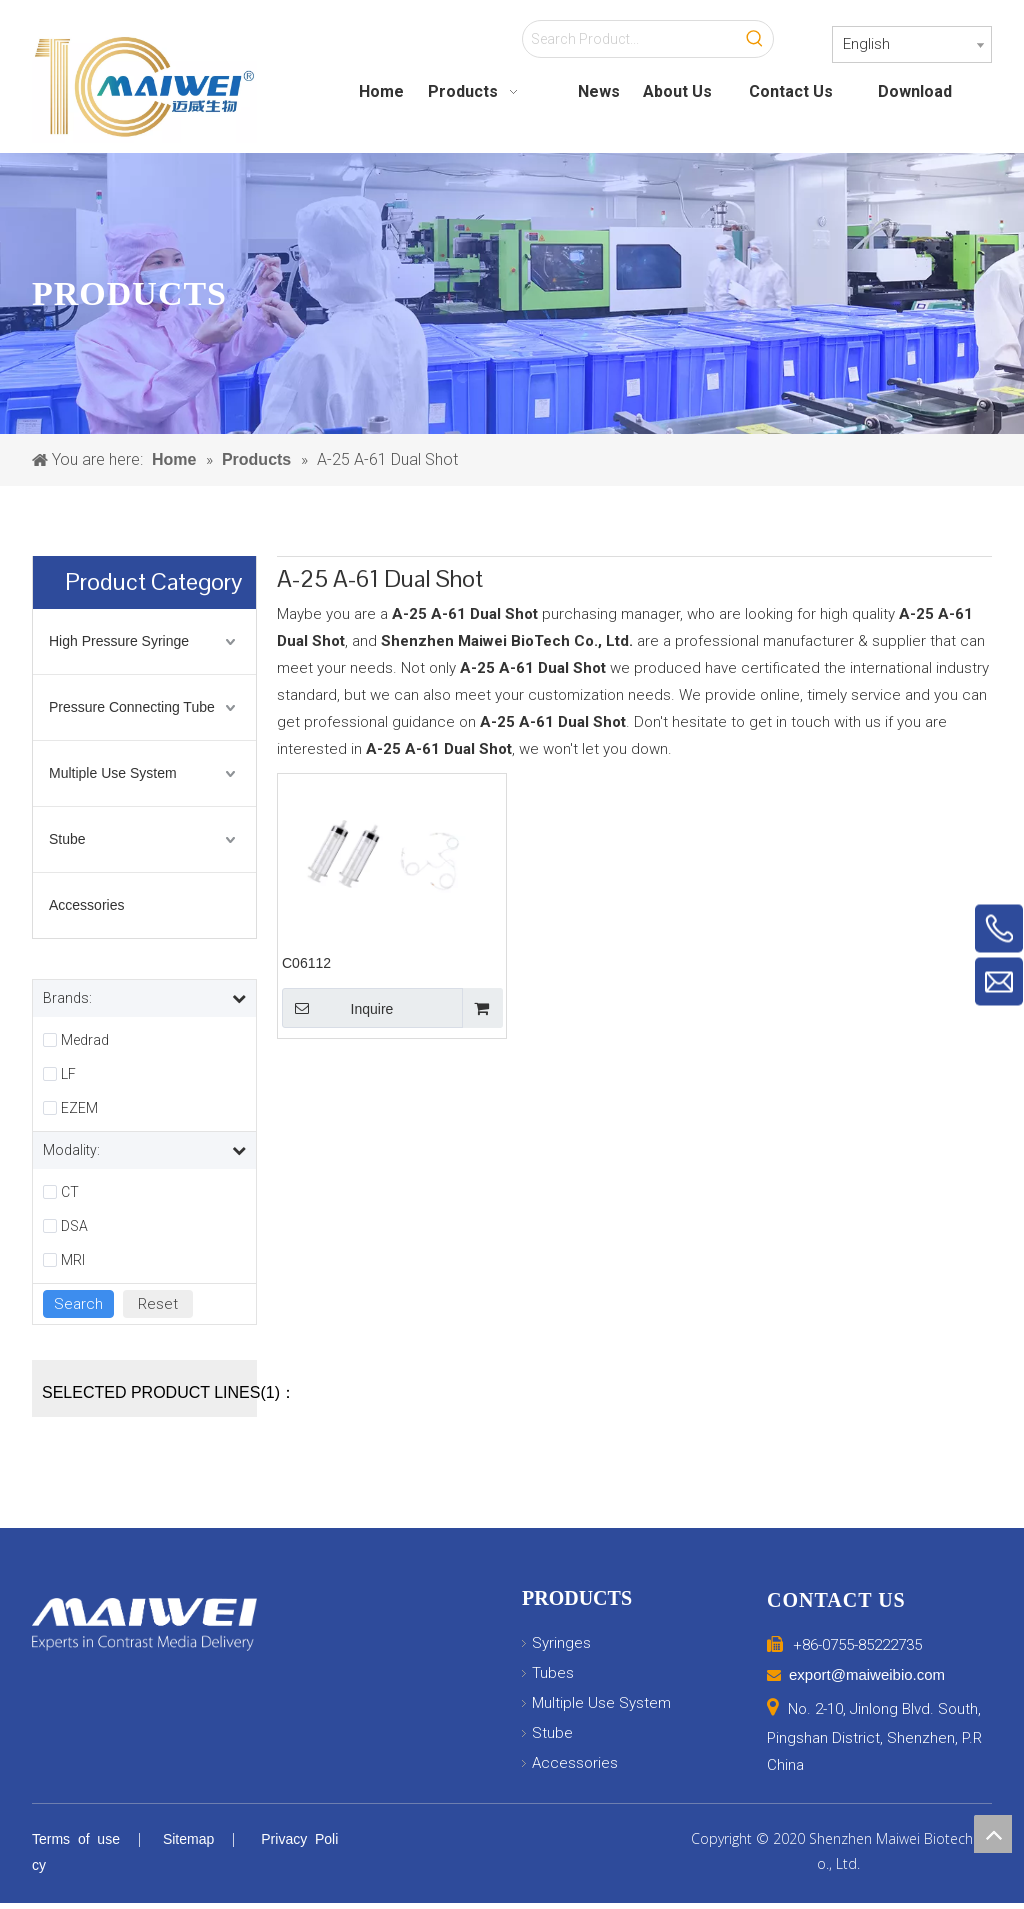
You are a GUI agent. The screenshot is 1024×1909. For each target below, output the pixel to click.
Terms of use (76, 1839)
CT (70, 1192)
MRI (73, 1260)
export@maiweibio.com (867, 1674)
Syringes (561, 1643)
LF (68, 1074)
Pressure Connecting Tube (132, 707)
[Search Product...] (630, 39)
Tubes (553, 1673)
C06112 (306, 963)
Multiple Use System (113, 773)
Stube (67, 839)
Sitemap (188, 1839)
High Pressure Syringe (119, 641)
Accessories (86, 905)
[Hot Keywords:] (755, 39)
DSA (74, 1226)
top (993, 1834)
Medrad (85, 1040)
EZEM (79, 1108)
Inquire (337, 1008)
